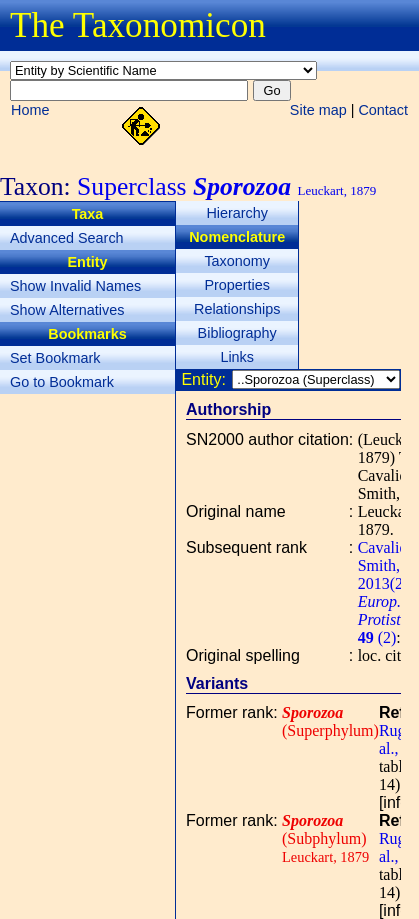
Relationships (237, 309)
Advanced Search (67, 238)
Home (30, 110)
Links (237, 357)
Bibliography (237, 333)
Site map (318, 110)
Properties (237, 285)
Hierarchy (237, 213)
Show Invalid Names (75, 286)
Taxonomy (237, 261)
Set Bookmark (55, 358)
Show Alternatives (67, 310)
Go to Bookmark (62, 382)
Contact (383, 110)
